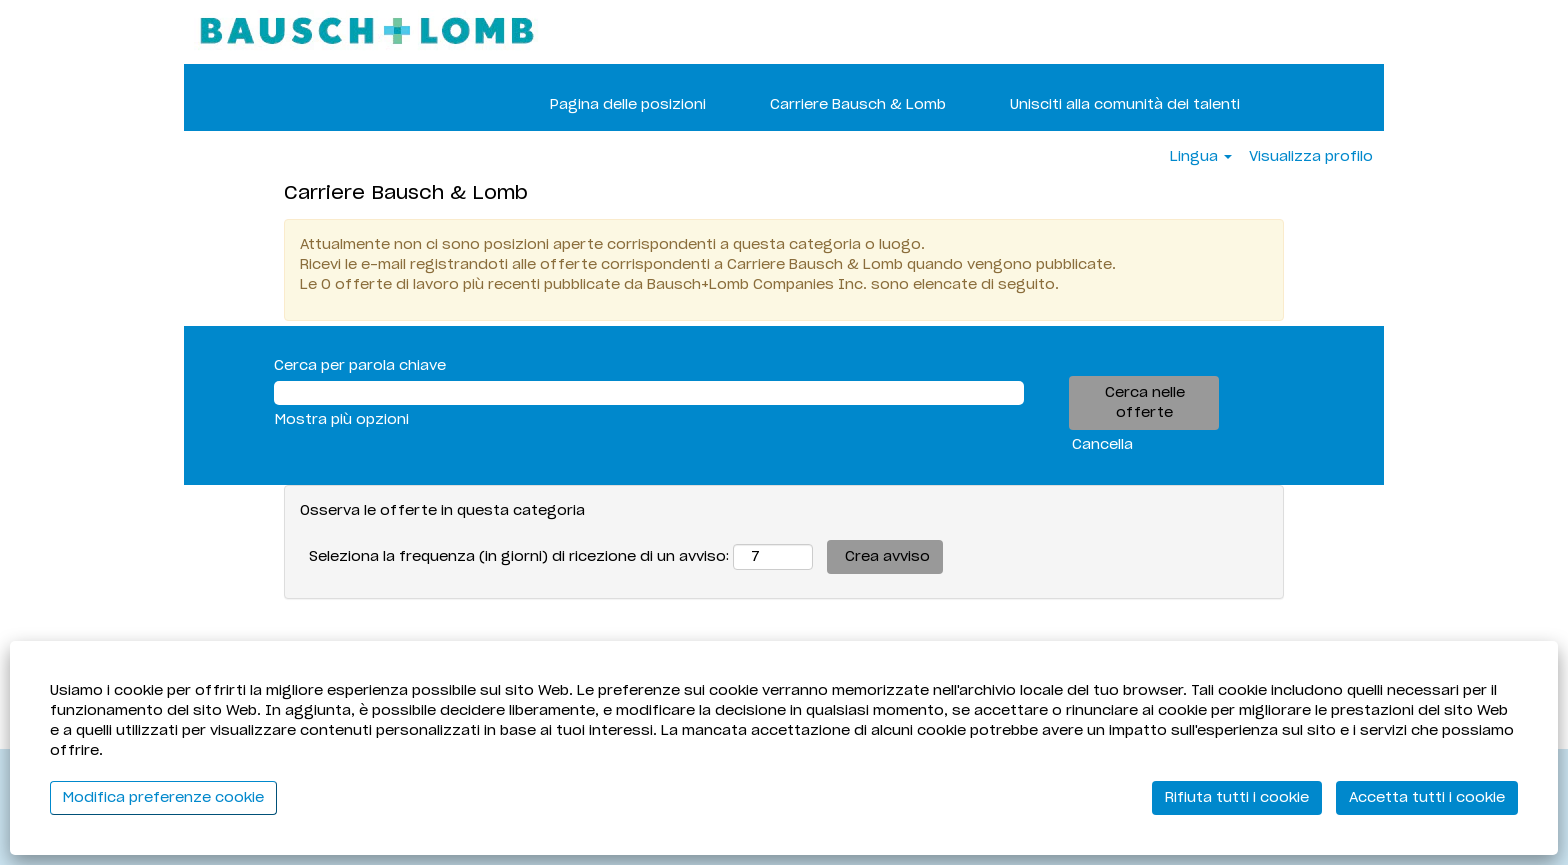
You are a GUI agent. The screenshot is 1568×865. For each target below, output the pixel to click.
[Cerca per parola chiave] (649, 393)
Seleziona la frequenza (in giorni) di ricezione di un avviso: (519, 557)
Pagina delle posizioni (628, 105)
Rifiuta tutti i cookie (1237, 798)
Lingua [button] (1201, 157)
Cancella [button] (1102, 445)
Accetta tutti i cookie (1427, 798)
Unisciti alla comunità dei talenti (1125, 105)
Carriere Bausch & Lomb (858, 105)
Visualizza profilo (1311, 157)
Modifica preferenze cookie (163, 798)
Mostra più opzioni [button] (342, 420)
